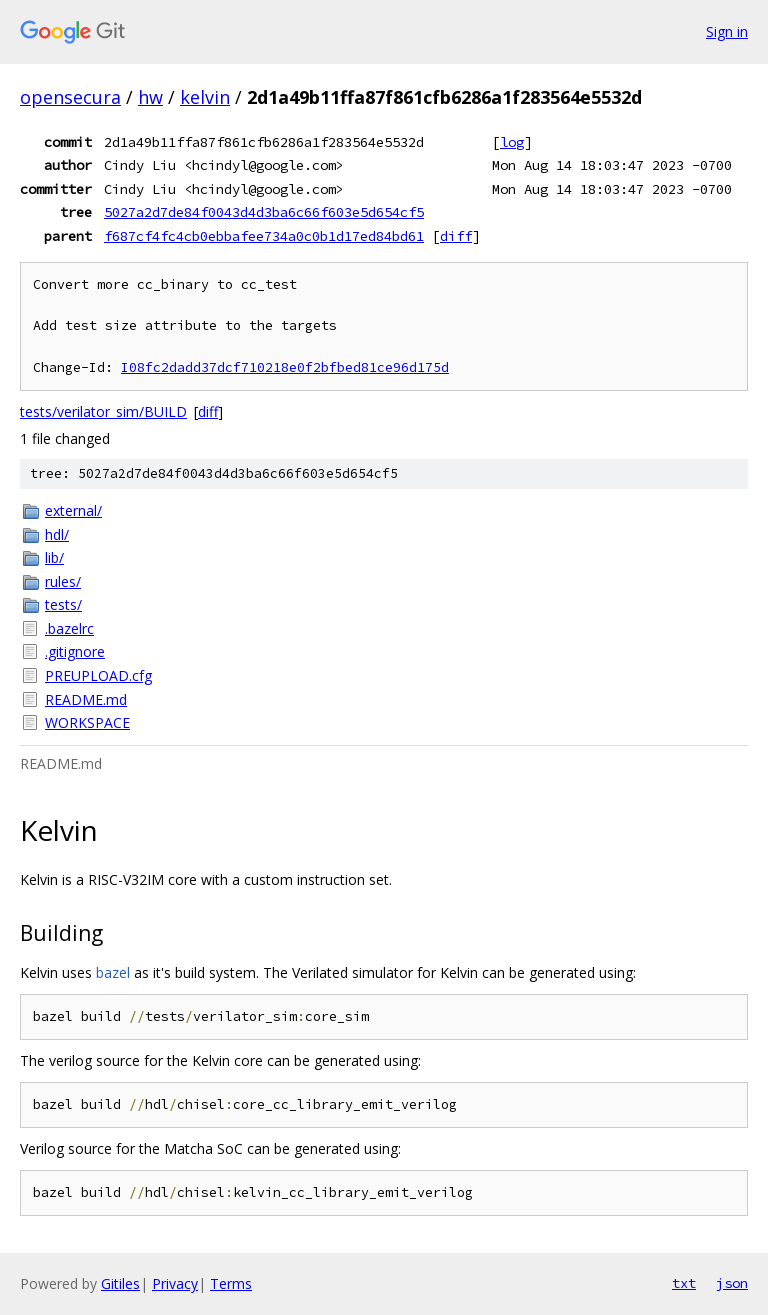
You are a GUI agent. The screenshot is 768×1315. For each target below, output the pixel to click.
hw (150, 97)
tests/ (63, 604)
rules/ (63, 581)
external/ (73, 510)
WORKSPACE (87, 722)
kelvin (205, 97)
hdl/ (57, 534)
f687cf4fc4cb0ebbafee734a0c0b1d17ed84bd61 (264, 236)
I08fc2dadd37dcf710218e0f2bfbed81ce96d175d (285, 367)
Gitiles (120, 1283)
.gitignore (75, 651)
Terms (231, 1283)
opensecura (70, 97)
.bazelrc (69, 628)
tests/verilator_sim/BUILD (103, 411)
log (512, 142)
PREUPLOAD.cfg (98, 675)
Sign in (727, 31)
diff (456, 236)
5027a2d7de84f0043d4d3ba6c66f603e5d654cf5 (264, 212)
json (732, 1283)
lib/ (54, 557)
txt (684, 1283)
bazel (113, 972)
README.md (86, 699)
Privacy (175, 1283)
